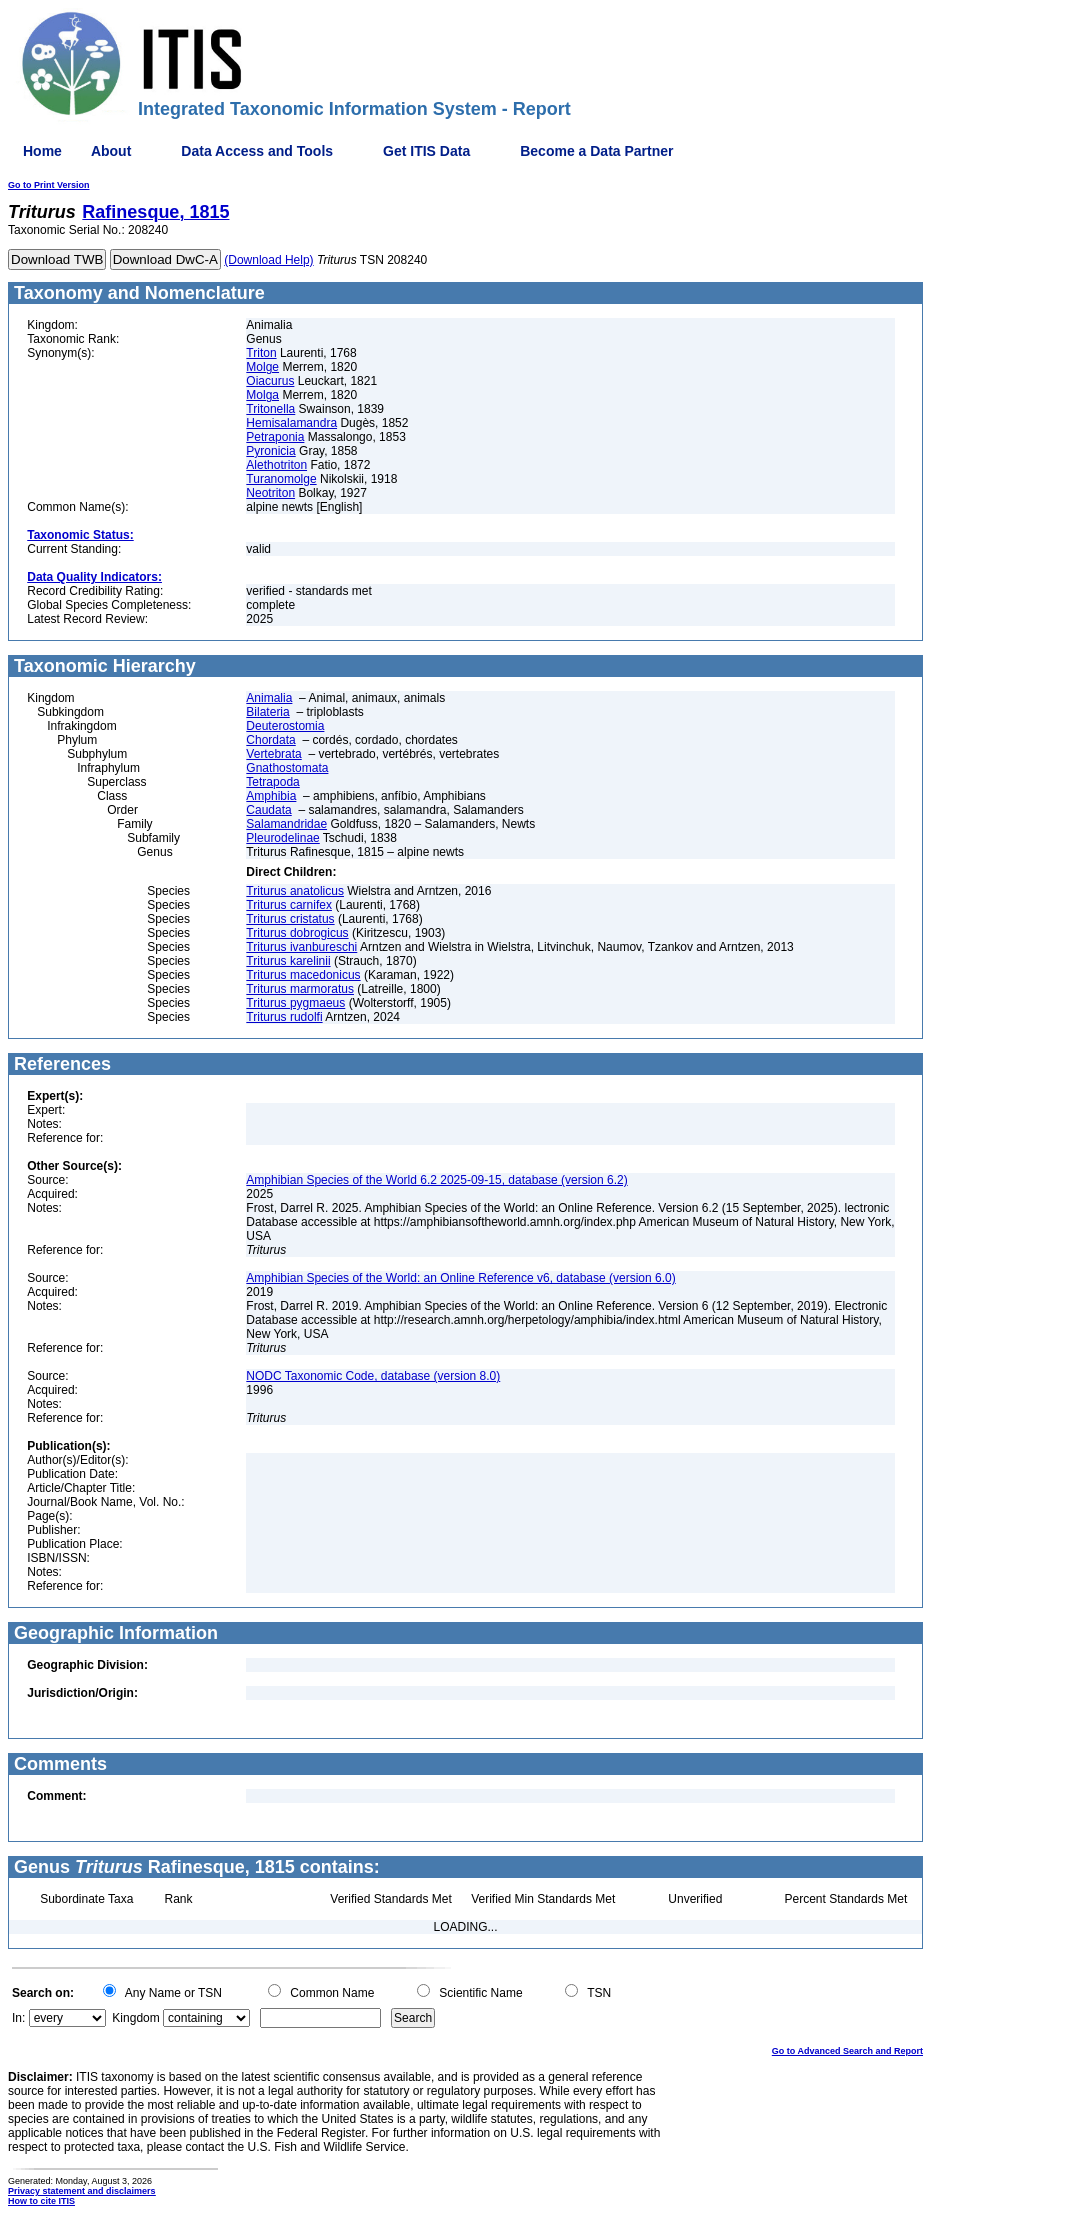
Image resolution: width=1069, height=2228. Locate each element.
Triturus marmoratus (300, 989)
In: (18, 2018)
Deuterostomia (285, 726)
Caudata (268, 810)
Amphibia (271, 796)
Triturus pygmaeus (295, 1003)
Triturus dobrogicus (297, 933)
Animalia (269, 698)
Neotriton (270, 493)
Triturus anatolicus (295, 891)
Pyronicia (270, 451)
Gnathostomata (287, 768)
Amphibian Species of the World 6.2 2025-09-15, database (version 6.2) (436, 1180)
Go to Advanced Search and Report (847, 2051)
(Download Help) (268, 260)
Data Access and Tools (257, 151)
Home (42, 151)
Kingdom (135, 2018)
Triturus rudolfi (284, 1017)
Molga (262, 395)
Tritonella (270, 409)
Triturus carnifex (289, 905)
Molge (262, 367)
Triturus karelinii (288, 961)
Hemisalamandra (291, 423)
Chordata (270, 740)
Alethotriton (276, 465)
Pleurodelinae (282, 838)
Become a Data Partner (596, 151)
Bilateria (267, 712)
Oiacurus (270, 381)
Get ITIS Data (426, 151)
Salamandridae (286, 824)
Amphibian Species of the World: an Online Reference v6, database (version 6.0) (460, 1278)
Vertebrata (273, 754)
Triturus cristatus (290, 919)
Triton (261, 353)
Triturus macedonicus (303, 975)
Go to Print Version (49, 185)
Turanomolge (281, 479)
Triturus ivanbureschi (301, 947)
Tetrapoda (272, 782)
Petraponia (275, 437)
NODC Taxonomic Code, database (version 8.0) (373, 1376)
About (111, 151)
